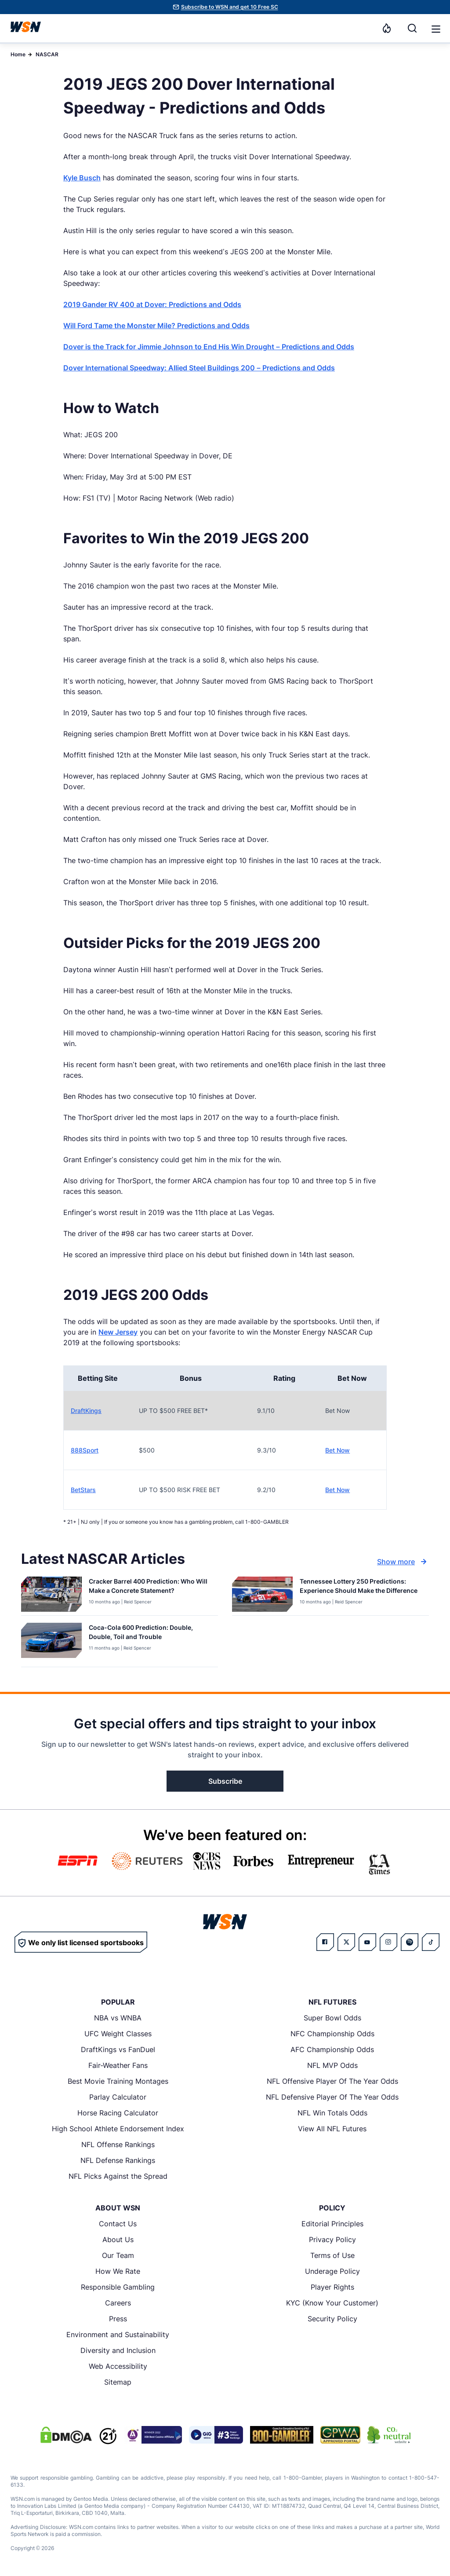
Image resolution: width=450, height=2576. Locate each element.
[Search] (412, 28)
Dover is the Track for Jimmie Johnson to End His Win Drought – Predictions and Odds (208, 346)
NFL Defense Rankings (117, 2160)
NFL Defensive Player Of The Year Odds (332, 2097)
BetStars (83, 1489)
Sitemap (117, 2382)
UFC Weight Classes (118, 2033)
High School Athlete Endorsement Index (118, 2128)
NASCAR (47, 54)
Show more (403, 1561)
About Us (118, 2239)
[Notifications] (387, 28)
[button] (436, 29)
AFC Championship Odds (332, 2049)
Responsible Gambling (118, 2287)
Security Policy (332, 2318)
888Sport (84, 1450)
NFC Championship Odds (332, 2033)
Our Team (118, 2255)
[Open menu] (435, 28)
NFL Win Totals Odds (332, 2112)
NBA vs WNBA (118, 2017)
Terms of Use (332, 2255)
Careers (118, 2302)
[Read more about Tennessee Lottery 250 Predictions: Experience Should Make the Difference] (361, 1588)
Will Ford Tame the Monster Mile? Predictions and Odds (156, 325)
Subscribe (225, 1781)
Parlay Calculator (117, 2097)
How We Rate (117, 2271)
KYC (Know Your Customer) (332, 2302)
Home (18, 54)
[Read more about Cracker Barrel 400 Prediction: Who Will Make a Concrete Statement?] (150, 1588)
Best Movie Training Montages (118, 2081)
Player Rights (332, 2287)
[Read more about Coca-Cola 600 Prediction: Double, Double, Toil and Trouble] (150, 1634)
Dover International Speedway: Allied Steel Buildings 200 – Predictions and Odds (199, 367)
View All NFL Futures (332, 2128)
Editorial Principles (332, 2223)
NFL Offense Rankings (118, 2144)
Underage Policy (332, 2271)
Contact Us (118, 2223)
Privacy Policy (332, 2239)
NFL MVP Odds (332, 2065)
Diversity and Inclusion (118, 2350)
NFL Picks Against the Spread (118, 2176)
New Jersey (118, 1332)
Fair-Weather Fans (118, 2065)
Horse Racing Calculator (117, 2112)
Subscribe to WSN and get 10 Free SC (229, 7)
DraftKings (86, 1410)
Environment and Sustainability (117, 2334)
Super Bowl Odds (332, 2017)
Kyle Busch (82, 177)
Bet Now (337, 1450)
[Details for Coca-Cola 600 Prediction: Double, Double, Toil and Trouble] (51, 1643)
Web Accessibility (118, 2366)
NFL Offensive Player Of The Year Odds (332, 2081)
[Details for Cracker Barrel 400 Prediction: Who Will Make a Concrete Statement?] (51, 1594)
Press (118, 2318)
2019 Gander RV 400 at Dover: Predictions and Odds (152, 304)
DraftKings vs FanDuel (118, 2049)
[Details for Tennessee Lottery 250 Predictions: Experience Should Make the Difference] (262, 1594)
